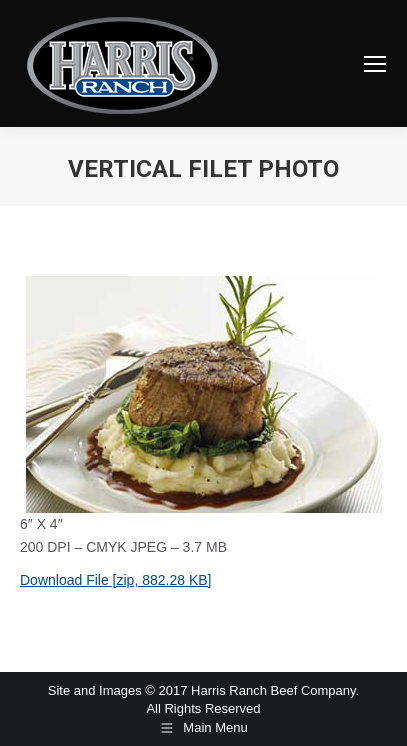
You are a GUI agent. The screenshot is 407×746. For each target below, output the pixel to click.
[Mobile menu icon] (375, 64)
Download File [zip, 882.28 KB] (115, 580)
